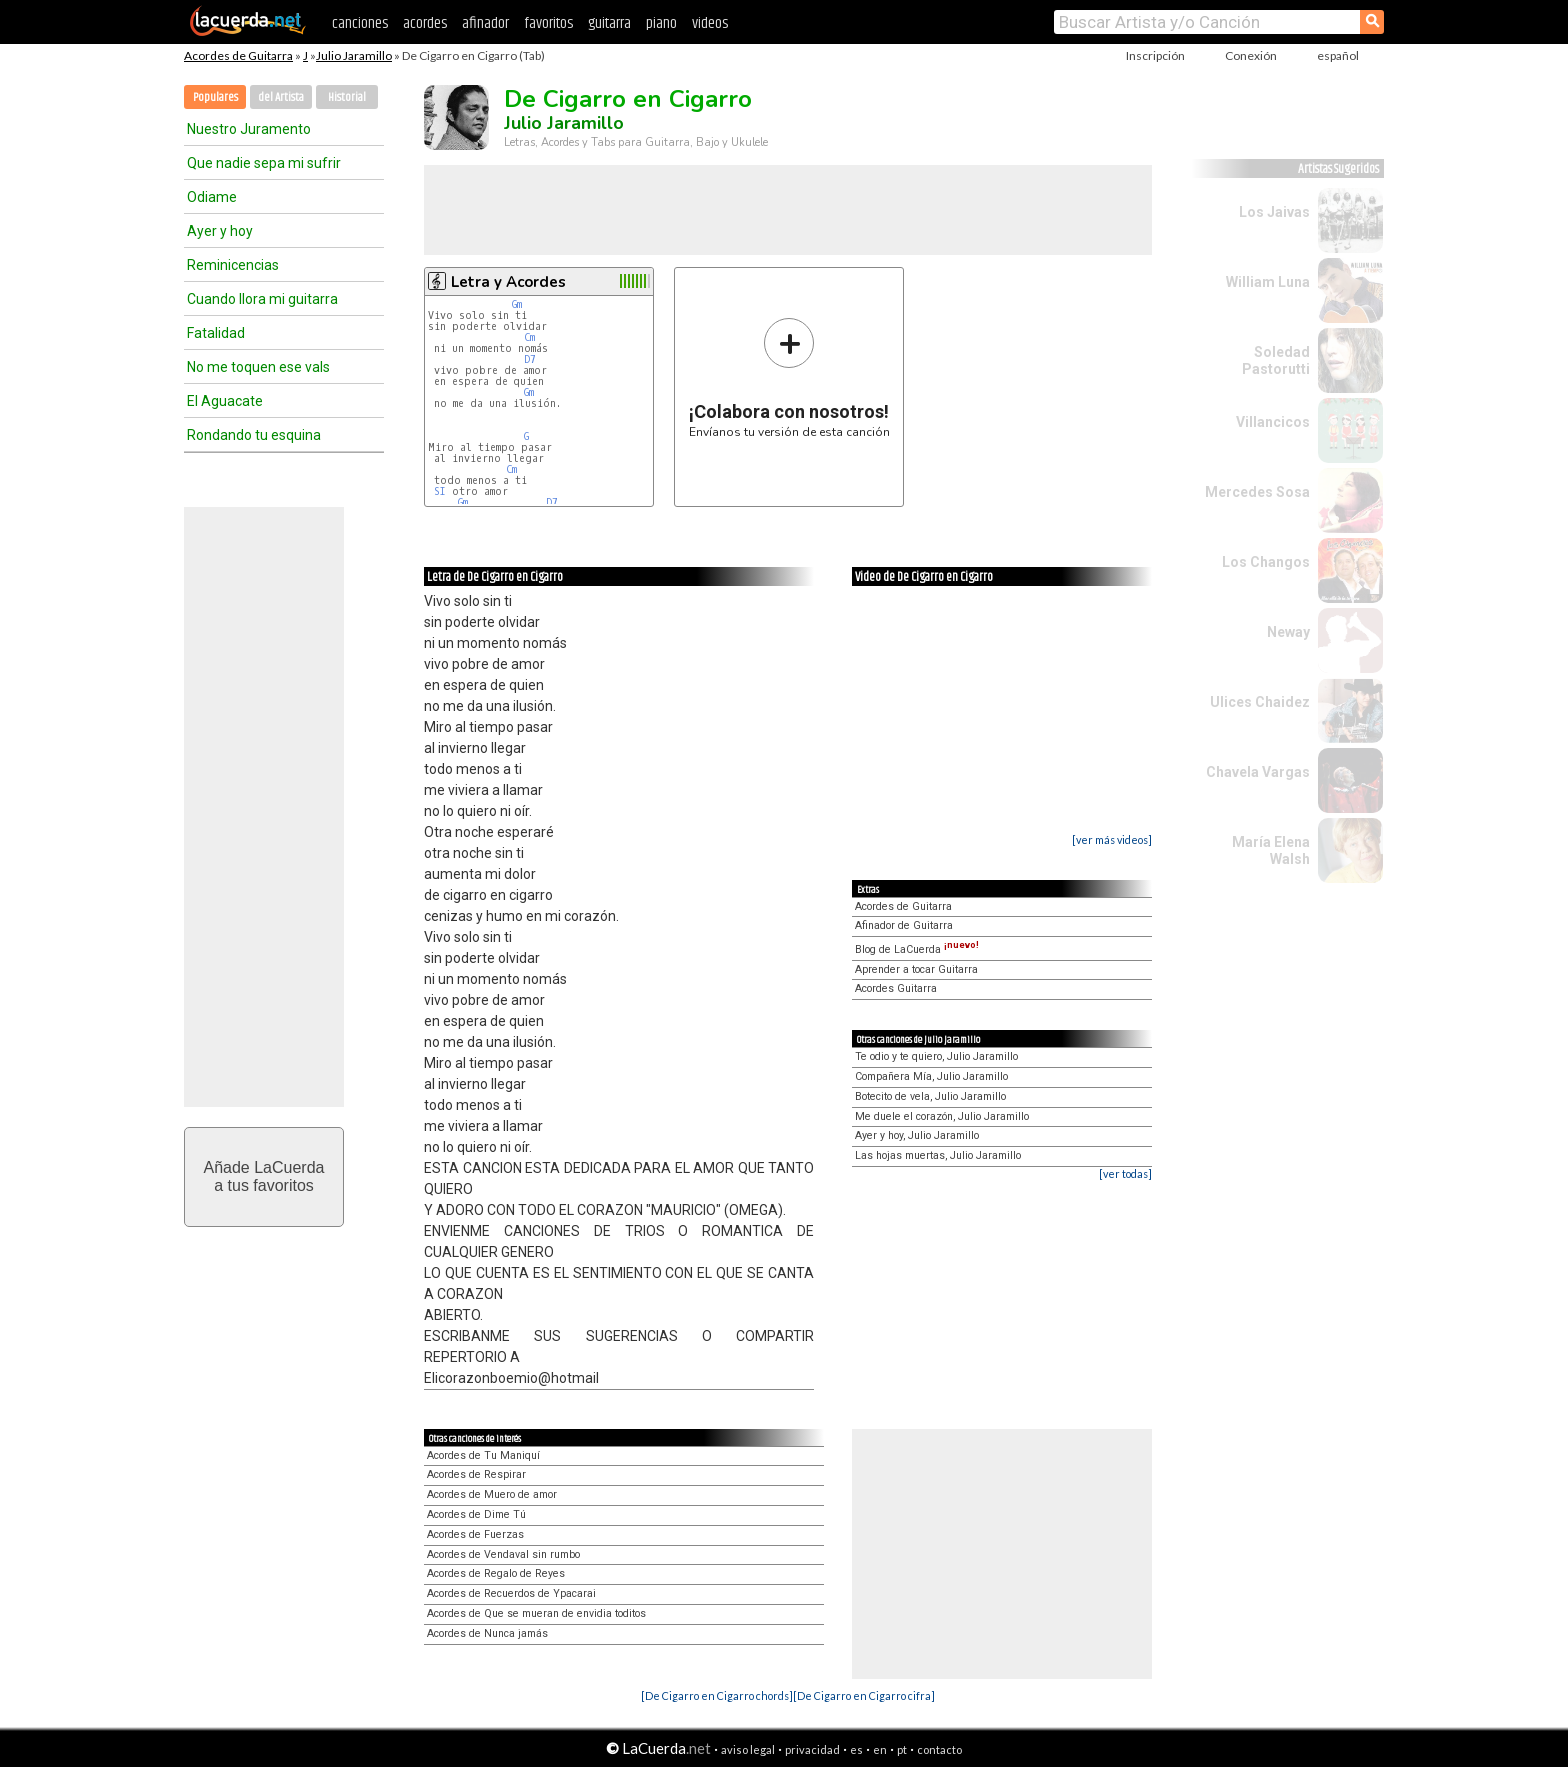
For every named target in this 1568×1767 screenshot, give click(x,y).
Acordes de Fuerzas (475, 1534)
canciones (360, 23)
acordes (425, 23)
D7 (530, 359)
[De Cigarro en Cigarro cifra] (864, 1695)
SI (440, 491)
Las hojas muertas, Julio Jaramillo (938, 1155)
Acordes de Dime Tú (476, 1514)
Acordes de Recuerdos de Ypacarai (511, 1593)
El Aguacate (225, 401)
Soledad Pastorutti (1276, 360)
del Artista (281, 97)
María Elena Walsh (1271, 850)
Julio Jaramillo (354, 55)
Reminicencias (233, 265)
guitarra (609, 23)
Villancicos (1273, 422)
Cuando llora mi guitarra (262, 299)
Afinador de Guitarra (904, 925)
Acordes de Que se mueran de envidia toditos (536, 1613)
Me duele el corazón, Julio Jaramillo (942, 1116)
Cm (529, 337)
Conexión (1251, 55)
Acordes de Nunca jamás (487, 1633)
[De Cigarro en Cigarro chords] (717, 1695)
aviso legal (748, 1749)
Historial (347, 97)
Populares (215, 97)
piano (661, 23)
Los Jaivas (1274, 212)
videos (710, 23)
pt (902, 1749)
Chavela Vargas (1258, 772)
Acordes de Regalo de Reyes (496, 1573)
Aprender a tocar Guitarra (916, 969)
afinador (485, 23)
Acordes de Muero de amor (492, 1494)
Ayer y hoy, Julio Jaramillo (917, 1135)
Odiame (212, 197)
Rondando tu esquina (254, 435)
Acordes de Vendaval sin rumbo (503, 1554)
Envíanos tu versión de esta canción (789, 377)
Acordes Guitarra (896, 988)
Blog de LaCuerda (917, 949)
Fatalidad (216, 333)
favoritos (548, 23)
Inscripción (1155, 55)
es (856, 1749)
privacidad (812, 1749)
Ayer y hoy (220, 231)
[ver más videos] (1112, 839)
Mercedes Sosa (1257, 492)
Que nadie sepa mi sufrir (264, 163)
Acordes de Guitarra (238, 55)
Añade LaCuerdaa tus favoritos (264, 1176)
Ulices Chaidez (1260, 702)
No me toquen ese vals (258, 367)
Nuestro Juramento (249, 129)
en (880, 1749)
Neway (1288, 632)
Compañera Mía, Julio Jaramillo (931, 1076)
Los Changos (1266, 562)
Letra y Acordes (508, 282)
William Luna (1268, 282)
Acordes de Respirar (476, 1474)
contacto (939, 1749)
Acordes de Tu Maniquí (483, 1455)
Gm (517, 304)
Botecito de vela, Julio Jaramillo (930, 1096)
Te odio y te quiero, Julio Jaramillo (936, 1056)
